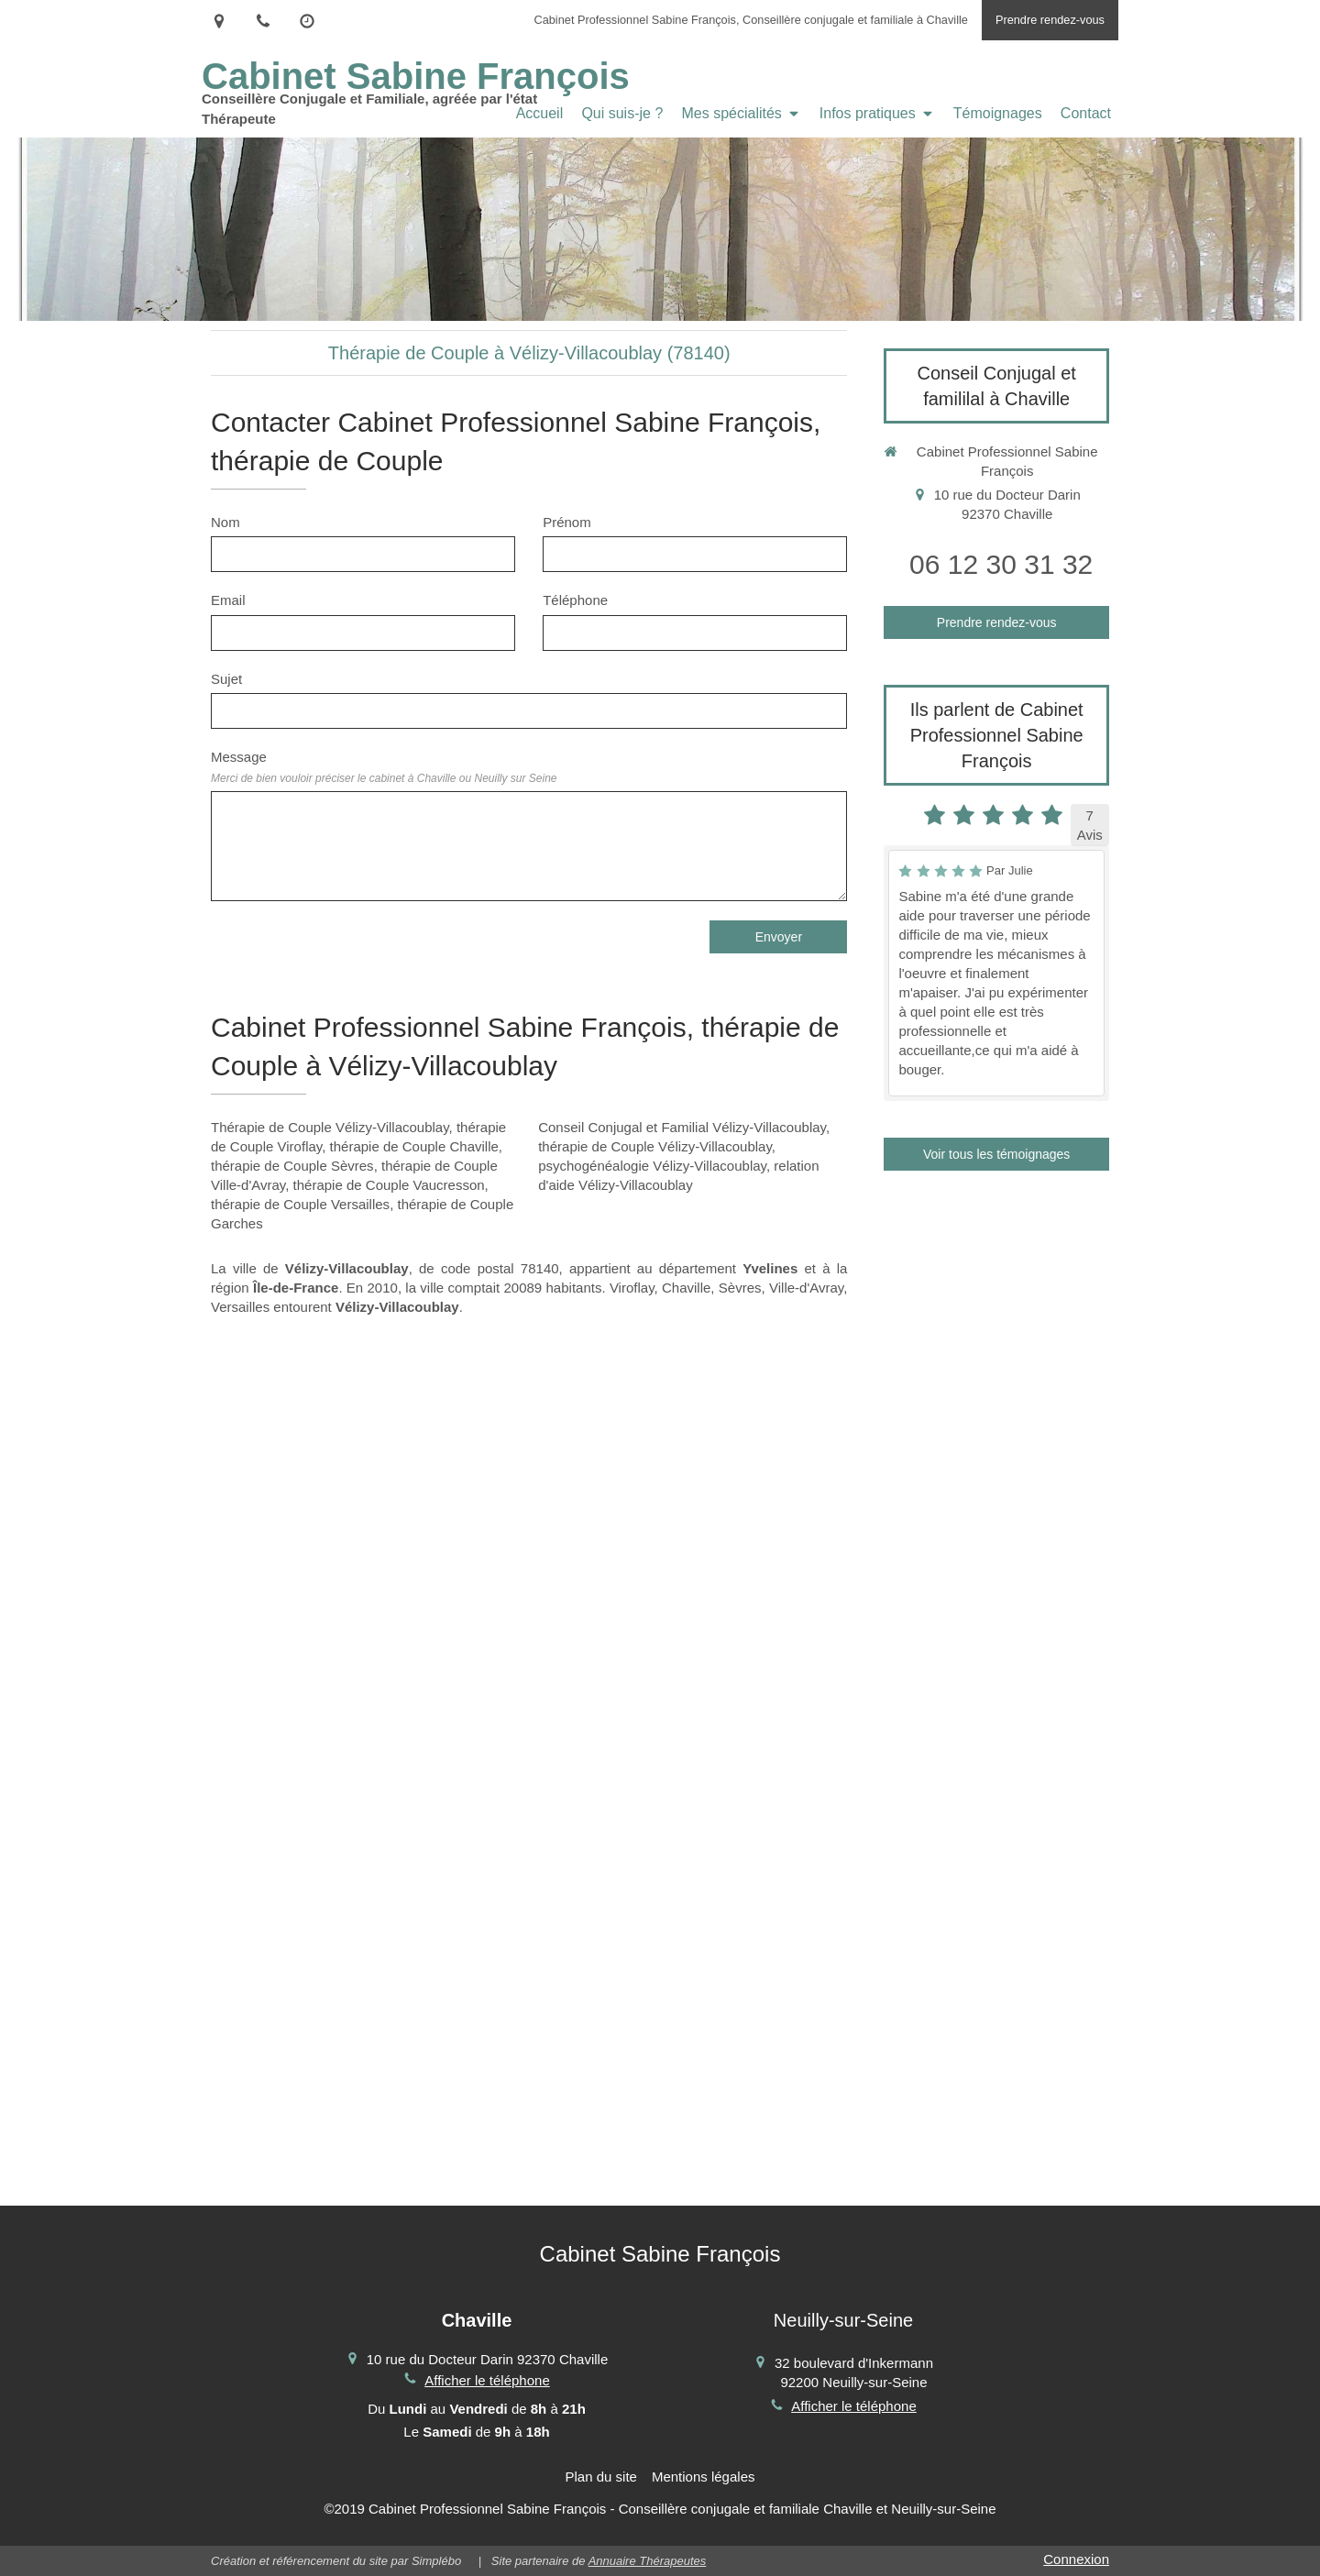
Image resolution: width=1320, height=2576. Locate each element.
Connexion (1076, 2559)
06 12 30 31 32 (1001, 564)
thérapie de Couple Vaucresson (389, 1185)
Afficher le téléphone (487, 2380)
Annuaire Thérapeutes (647, 2561)
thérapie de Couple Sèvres (292, 1165)
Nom (225, 522)
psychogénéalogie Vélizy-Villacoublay (652, 1165)
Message (384, 766)
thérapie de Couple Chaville (414, 1146)
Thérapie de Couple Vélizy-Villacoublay (330, 1127)
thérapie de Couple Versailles (300, 1204)
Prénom (567, 522)
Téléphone (575, 600)
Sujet (226, 679)
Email (228, 600)
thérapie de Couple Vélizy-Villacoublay (655, 1146)
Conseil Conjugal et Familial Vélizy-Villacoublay (682, 1127)
